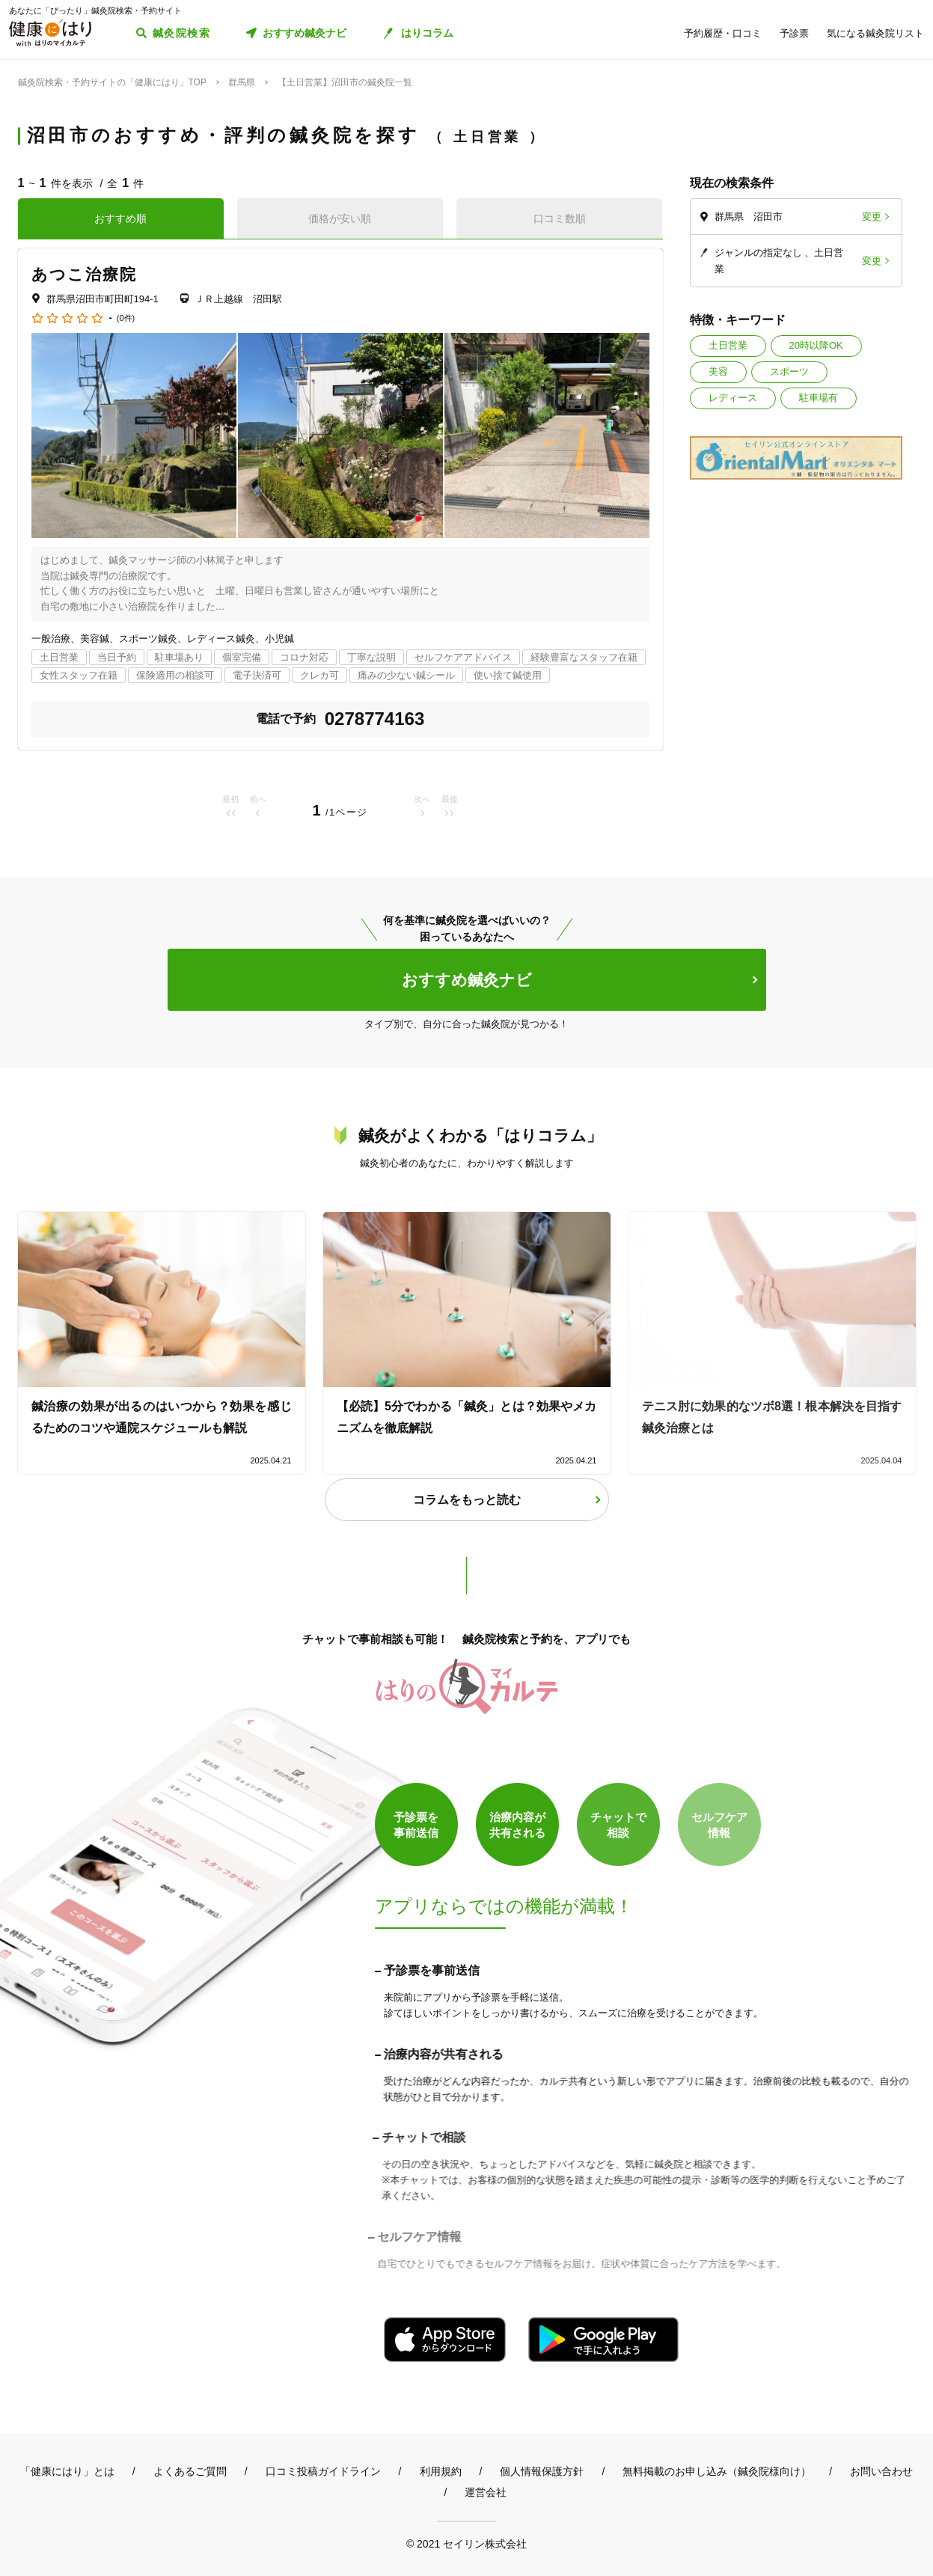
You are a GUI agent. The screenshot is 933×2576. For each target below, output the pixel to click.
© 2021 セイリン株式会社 (466, 2543)
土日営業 (728, 345)
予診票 (794, 33)
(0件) (126, 318)
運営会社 (486, 2492)
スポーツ (789, 371)
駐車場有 (818, 397)
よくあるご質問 (190, 2471)
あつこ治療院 (84, 274)
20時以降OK (816, 345)
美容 (718, 371)
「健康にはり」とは (67, 2471)
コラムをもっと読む (467, 1499)
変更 (871, 216)
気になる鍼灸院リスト (875, 33)
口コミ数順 (559, 218)
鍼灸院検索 (181, 33)
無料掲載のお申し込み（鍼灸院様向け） (716, 2471)
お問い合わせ (881, 2471)
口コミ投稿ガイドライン (323, 2471)
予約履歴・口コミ (723, 33)
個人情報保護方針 (542, 2471)
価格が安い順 (339, 218)
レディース (733, 397)
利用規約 (441, 2471)
